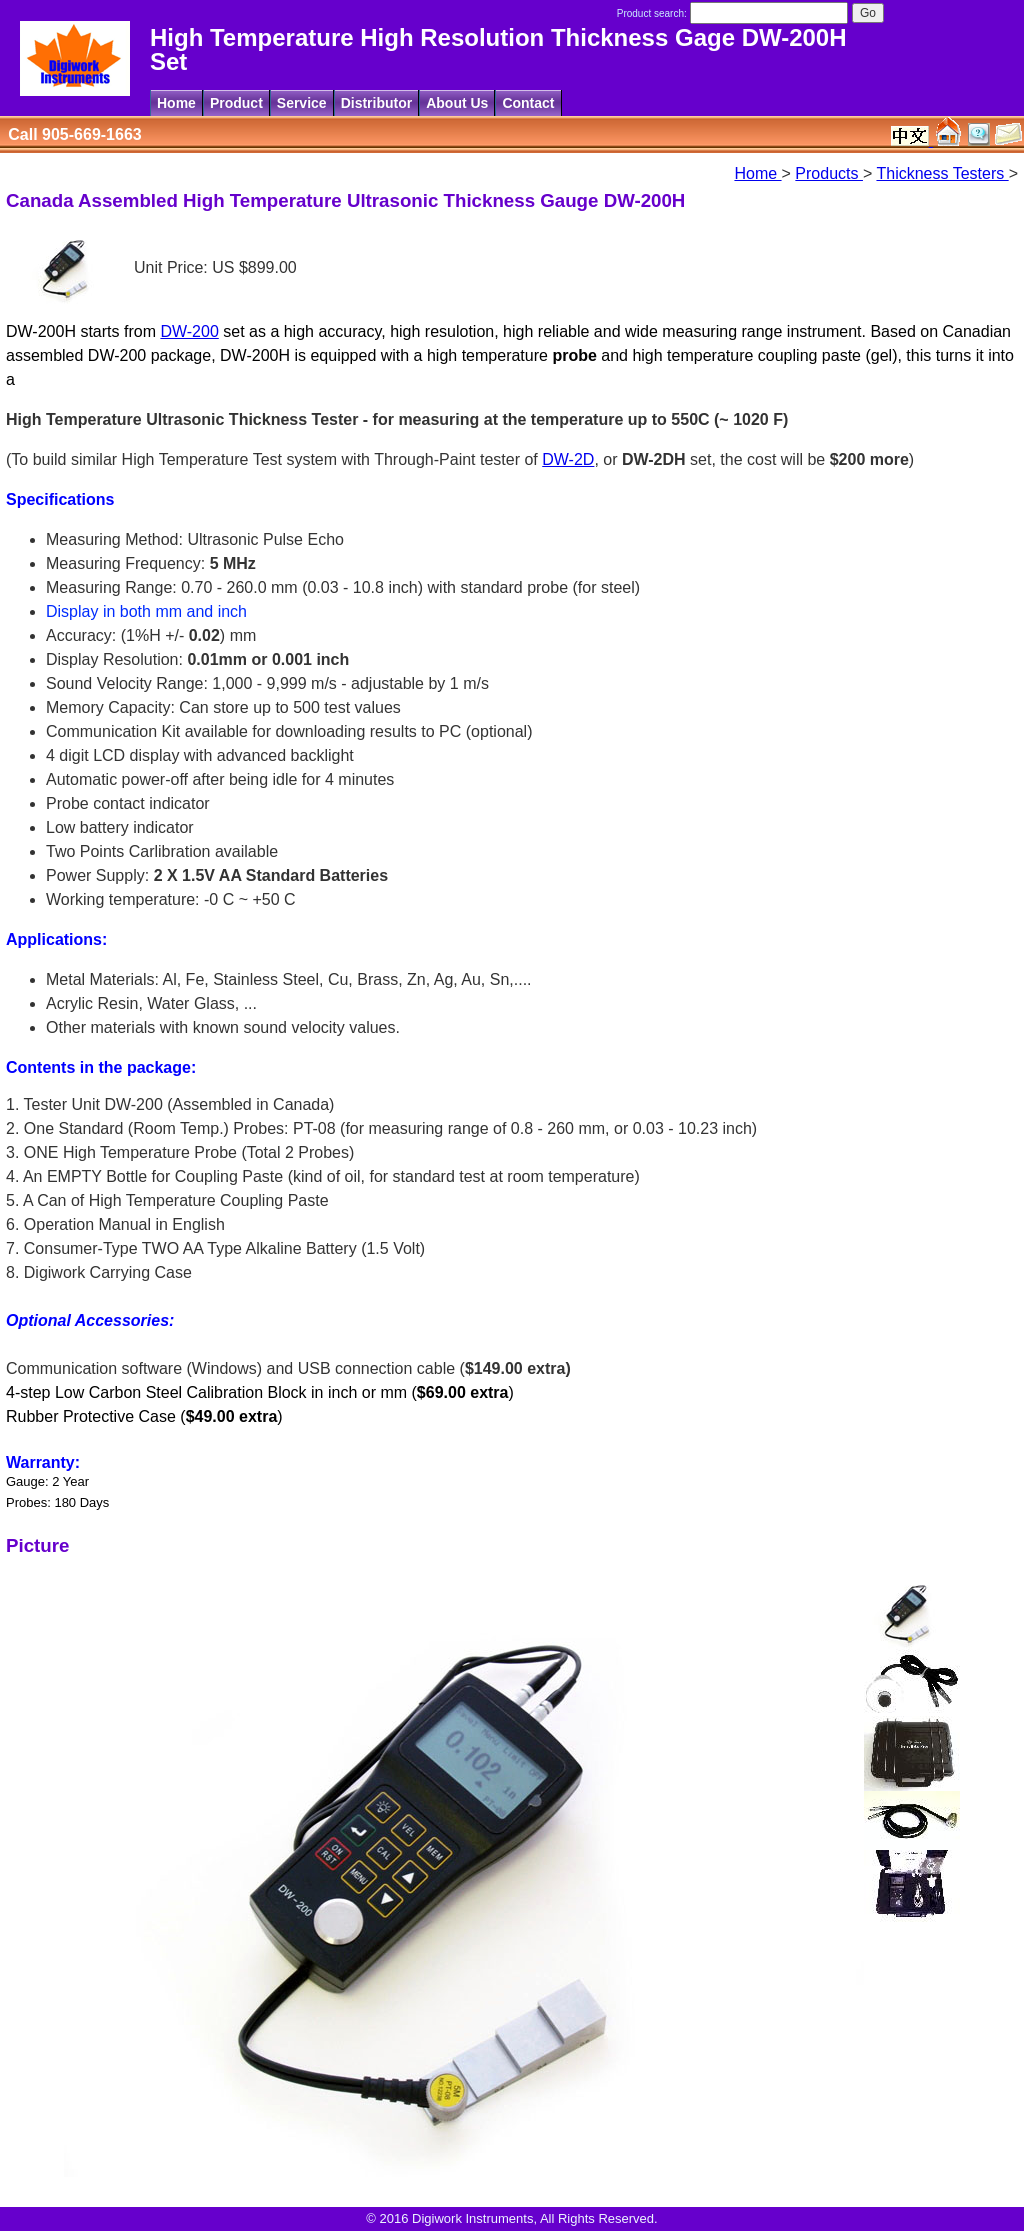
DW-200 (189, 331)
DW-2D (568, 459)
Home (176, 103)
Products (829, 173)
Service (302, 103)
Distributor (377, 103)
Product (236, 103)
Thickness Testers (942, 173)
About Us (457, 103)
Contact (528, 103)
